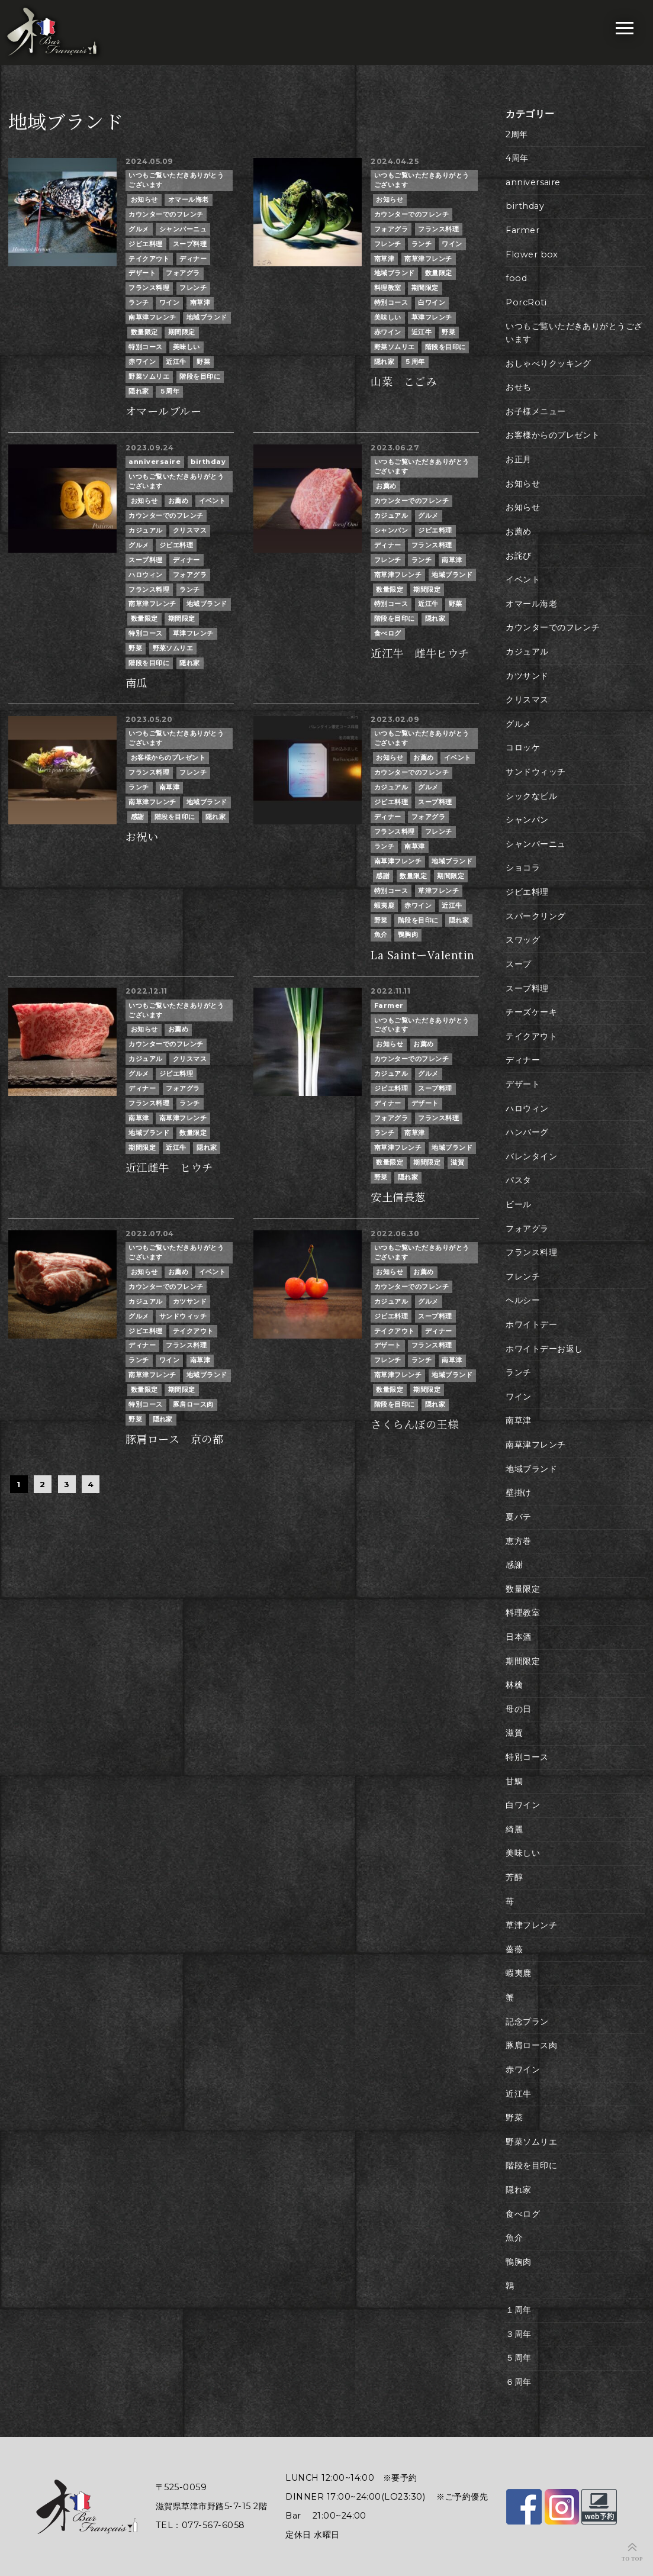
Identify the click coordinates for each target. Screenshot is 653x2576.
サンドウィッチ (183, 1316)
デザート (142, 273)
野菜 (203, 361)
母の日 (518, 1709)
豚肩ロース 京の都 (174, 1439)
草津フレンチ (431, 317)
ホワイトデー (531, 1324)
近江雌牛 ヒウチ (169, 1168)
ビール (518, 1204)
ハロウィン (145, 574)
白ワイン (431, 302)
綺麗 (514, 1829)
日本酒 (518, 1637)
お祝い (142, 837)
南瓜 (136, 683)
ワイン (169, 302)
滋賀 (457, 1162)
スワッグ (523, 939)
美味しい (186, 347)
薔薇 (514, 1949)
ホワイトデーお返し (544, 1348)
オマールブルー (163, 411)
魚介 (381, 934)
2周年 (516, 134)
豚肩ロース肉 (193, 1404)
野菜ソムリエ (148, 376)
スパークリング (535, 916)
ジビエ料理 (145, 244)
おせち (518, 387)
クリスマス (190, 530)
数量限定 (144, 332)
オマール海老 (188, 199)
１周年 (518, 2309)
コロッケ (523, 747)
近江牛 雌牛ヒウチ (420, 653)
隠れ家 (138, 391)
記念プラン (527, 2021)
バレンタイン (531, 1156)
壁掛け (518, 1492)
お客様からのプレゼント (168, 757)
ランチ (138, 302)
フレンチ (193, 287)
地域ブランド (206, 317)
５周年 (169, 391)
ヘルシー (523, 1300)
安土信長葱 (398, 1197)
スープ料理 (190, 244)
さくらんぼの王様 (414, 1425)
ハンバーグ (527, 1132)
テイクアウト (148, 258)
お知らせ (144, 199)
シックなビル (531, 796)
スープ (518, 964)
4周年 (517, 158)
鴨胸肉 (408, 934)
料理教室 (387, 287)
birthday (208, 461)
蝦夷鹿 (384, 905)
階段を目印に (199, 376)
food (516, 278)
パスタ (518, 1180)
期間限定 (181, 332)
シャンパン (391, 530)
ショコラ (523, 867)
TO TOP (632, 2559)
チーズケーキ (531, 1012)
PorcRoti (526, 302)
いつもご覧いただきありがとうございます (176, 180)
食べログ (387, 633)
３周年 (518, 2334)
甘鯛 (514, 1781)
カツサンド (190, 1301)
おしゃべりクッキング (548, 363)
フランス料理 (148, 287)
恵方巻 (518, 1541)
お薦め (178, 500)
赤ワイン (142, 361)
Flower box (532, 254)
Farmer (389, 1005)
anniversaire (154, 461)
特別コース (145, 347)
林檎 (514, 1684)
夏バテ (518, 1516)
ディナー (193, 258)
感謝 (137, 817)
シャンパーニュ (183, 229)
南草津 (200, 302)
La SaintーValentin (422, 955)
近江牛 (176, 361)
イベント (212, 500)
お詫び (518, 555)
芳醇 (514, 1877)
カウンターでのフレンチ (165, 214)
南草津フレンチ (152, 317)
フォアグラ (183, 273)
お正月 (518, 459)
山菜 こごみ (403, 382)
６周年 (518, 2382)
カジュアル (145, 530)
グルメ (138, 229)
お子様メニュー (535, 411)
